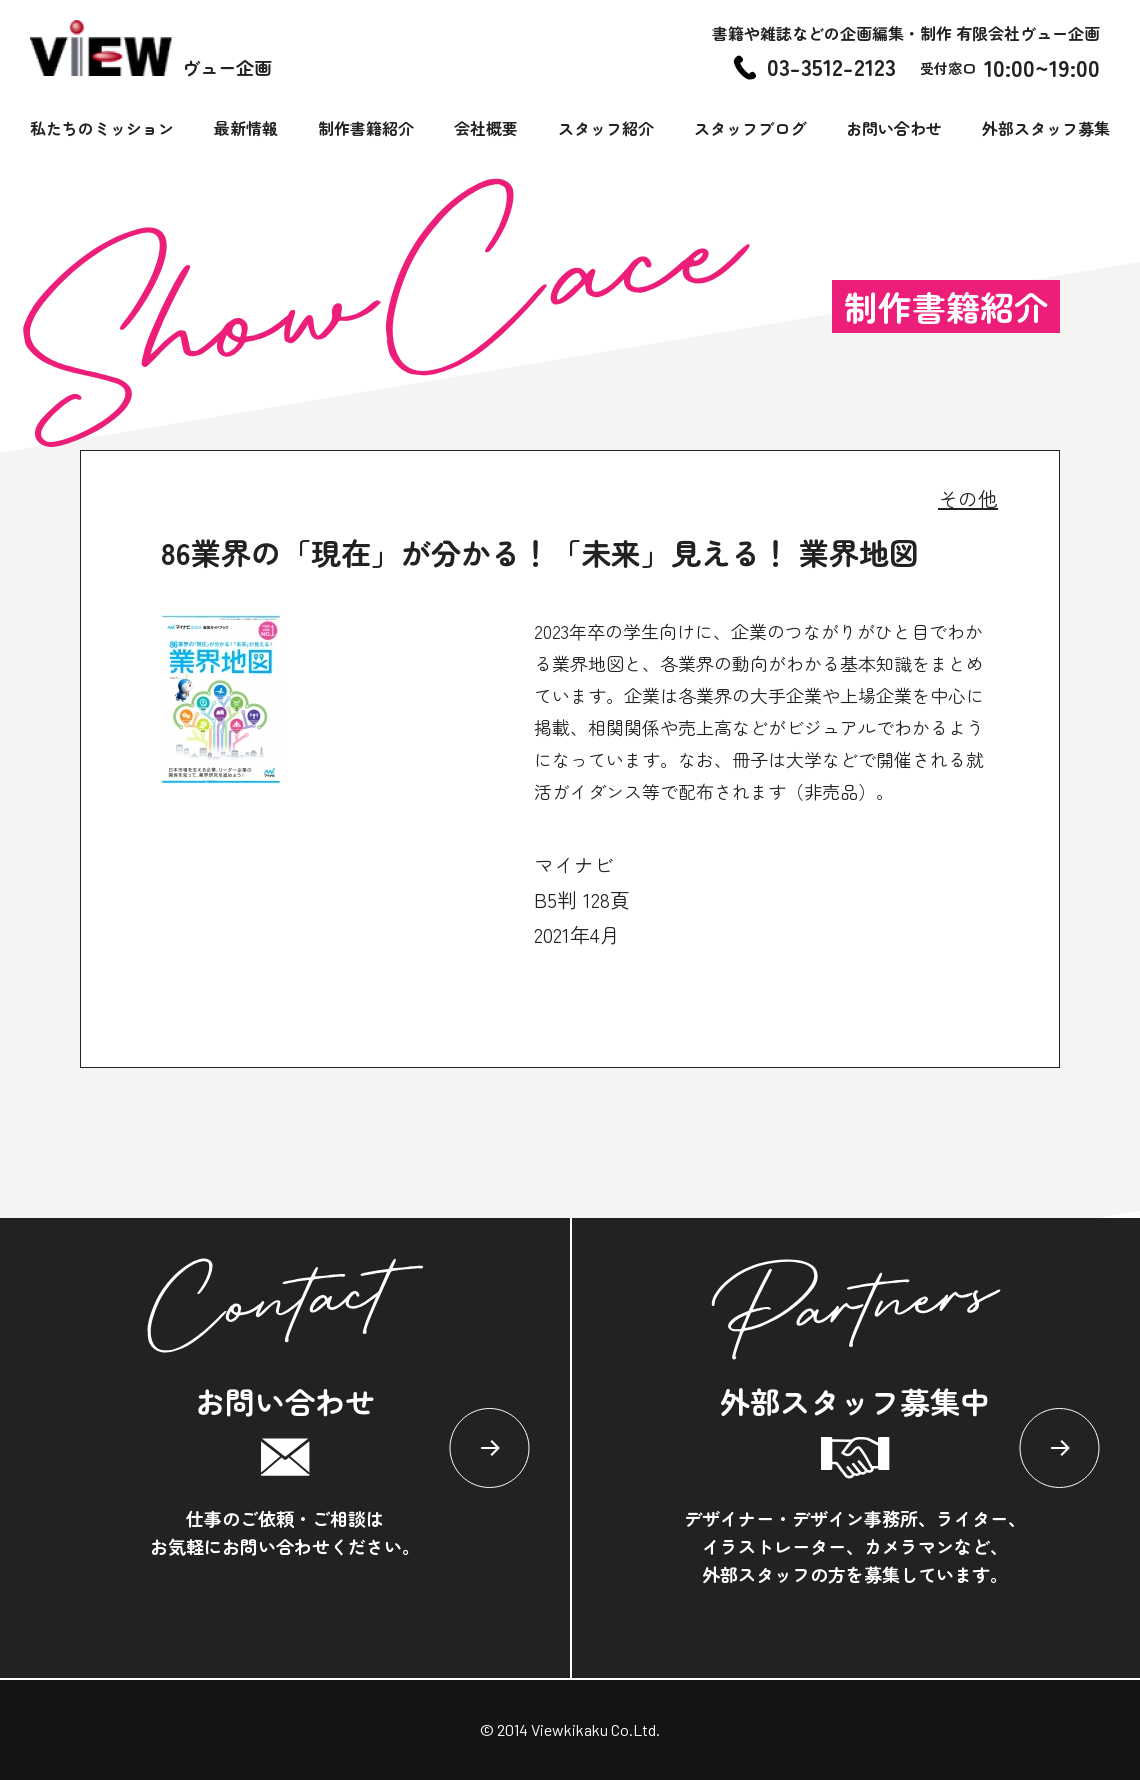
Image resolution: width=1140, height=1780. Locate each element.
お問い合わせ (894, 128)
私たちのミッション (102, 128)
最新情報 (246, 128)
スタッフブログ (750, 128)
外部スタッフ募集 (1046, 128)
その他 (968, 498)
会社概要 (486, 128)
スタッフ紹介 (606, 128)
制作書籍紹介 (366, 128)
